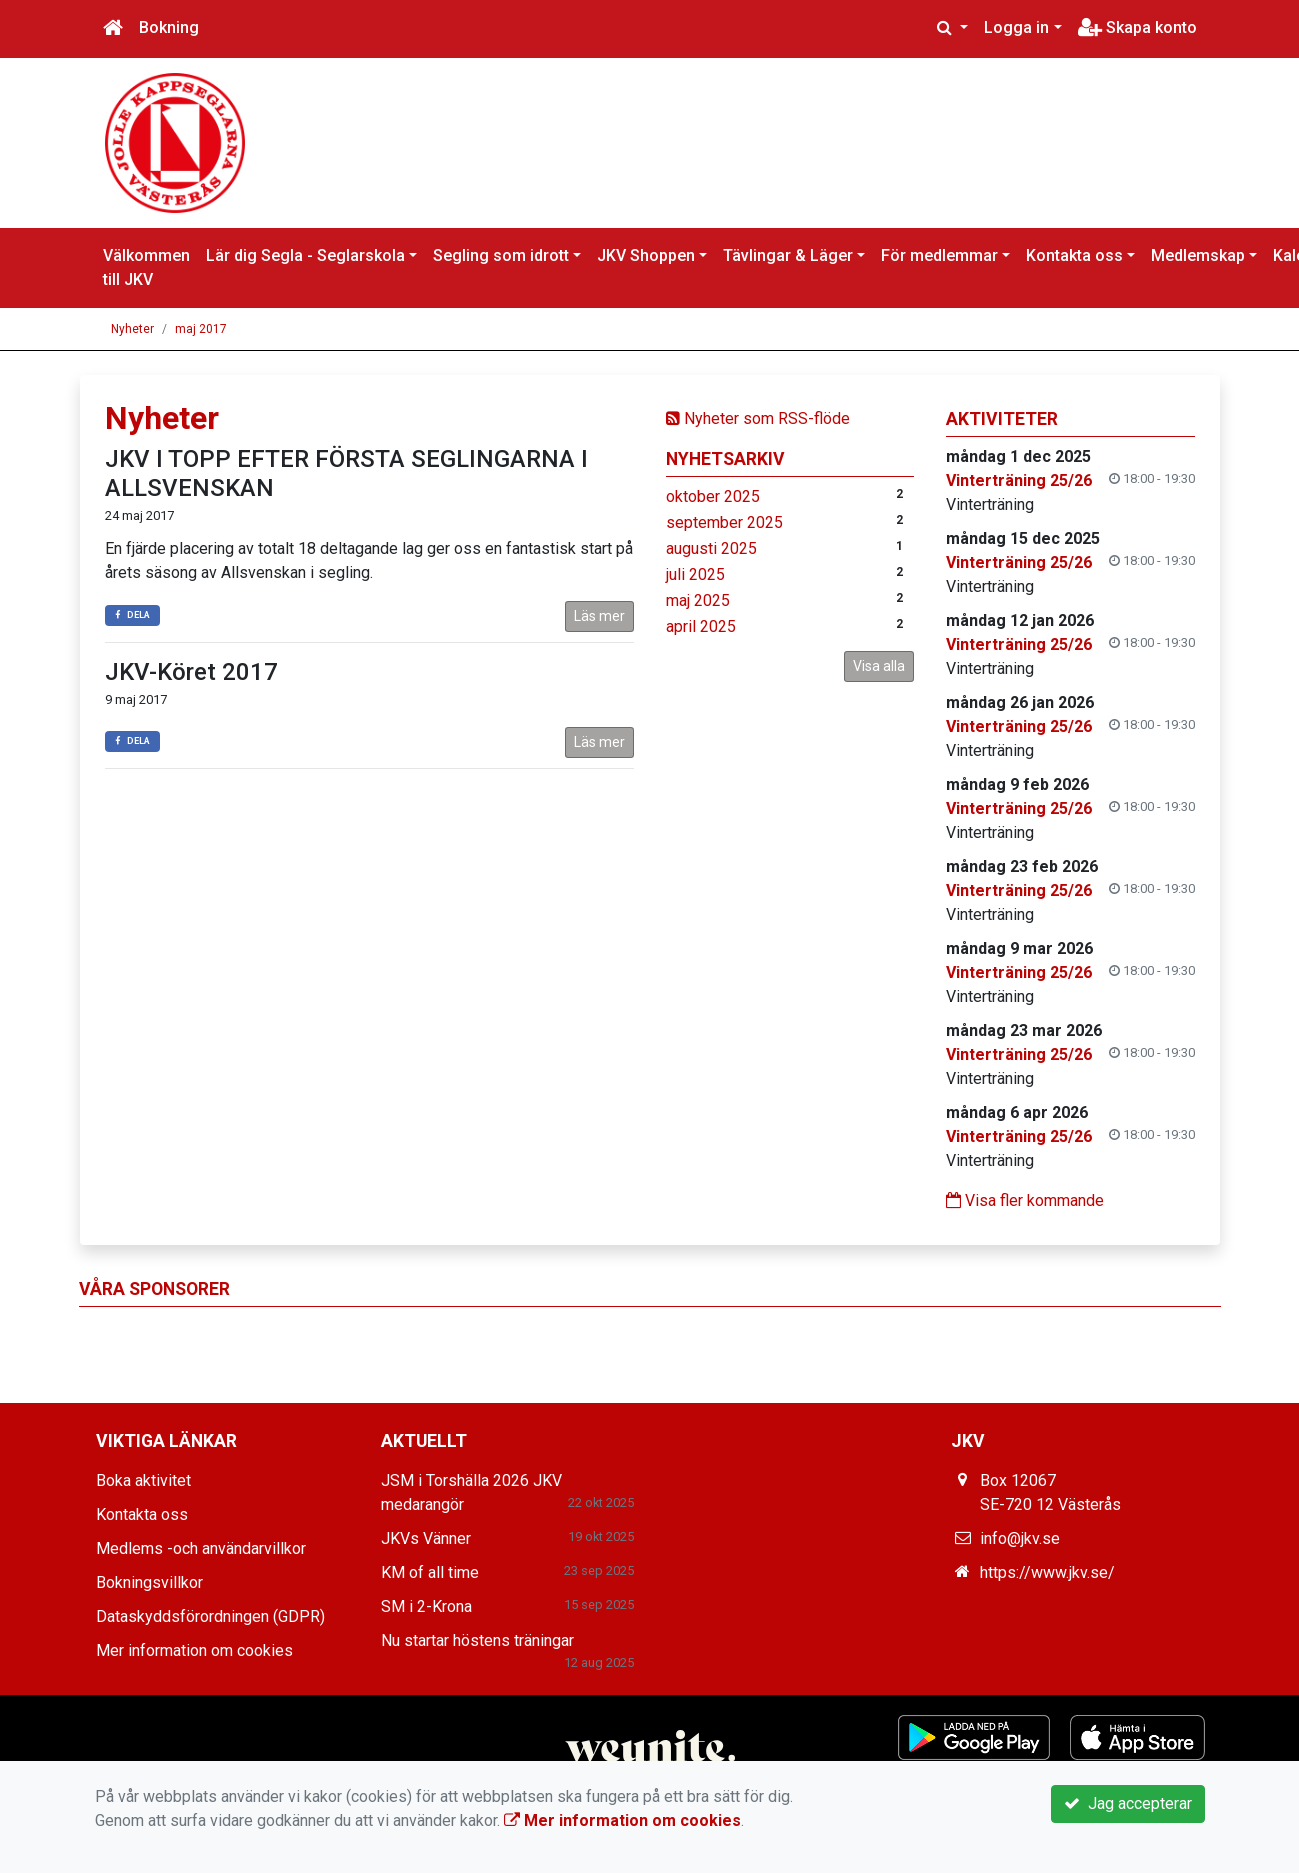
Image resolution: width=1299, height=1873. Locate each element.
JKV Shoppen (646, 255)
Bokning (169, 27)
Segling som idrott (501, 255)
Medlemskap (1198, 255)
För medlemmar (939, 255)
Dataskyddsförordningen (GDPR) (210, 1616)
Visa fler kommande (1025, 1200)
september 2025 (724, 522)
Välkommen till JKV (146, 267)
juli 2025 (695, 574)
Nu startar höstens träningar (477, 1640)
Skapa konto (1137, 27)
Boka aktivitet (143, 1480)
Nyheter (132, 329)
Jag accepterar (1128, 1803)
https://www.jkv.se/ (1047, 1572)
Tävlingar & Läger (788, 255)
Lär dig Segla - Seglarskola (305, 255)
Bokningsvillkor (149, 1582)
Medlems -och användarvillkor (201, 1548)
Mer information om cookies (194, 1650)
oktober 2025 (713, 496)
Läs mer (599, 616)
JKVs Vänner (426, 1538)
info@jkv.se (1020, 1538)
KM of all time (430, 1572)
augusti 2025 (711, 548)
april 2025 (701, 626)
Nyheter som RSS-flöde (758, 418)
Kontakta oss (1074, 255)
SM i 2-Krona (426, 1606)
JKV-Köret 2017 (191, 672)
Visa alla (879, 666)
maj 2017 (201, 329)
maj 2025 (698, 600)
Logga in (1016, 27)
